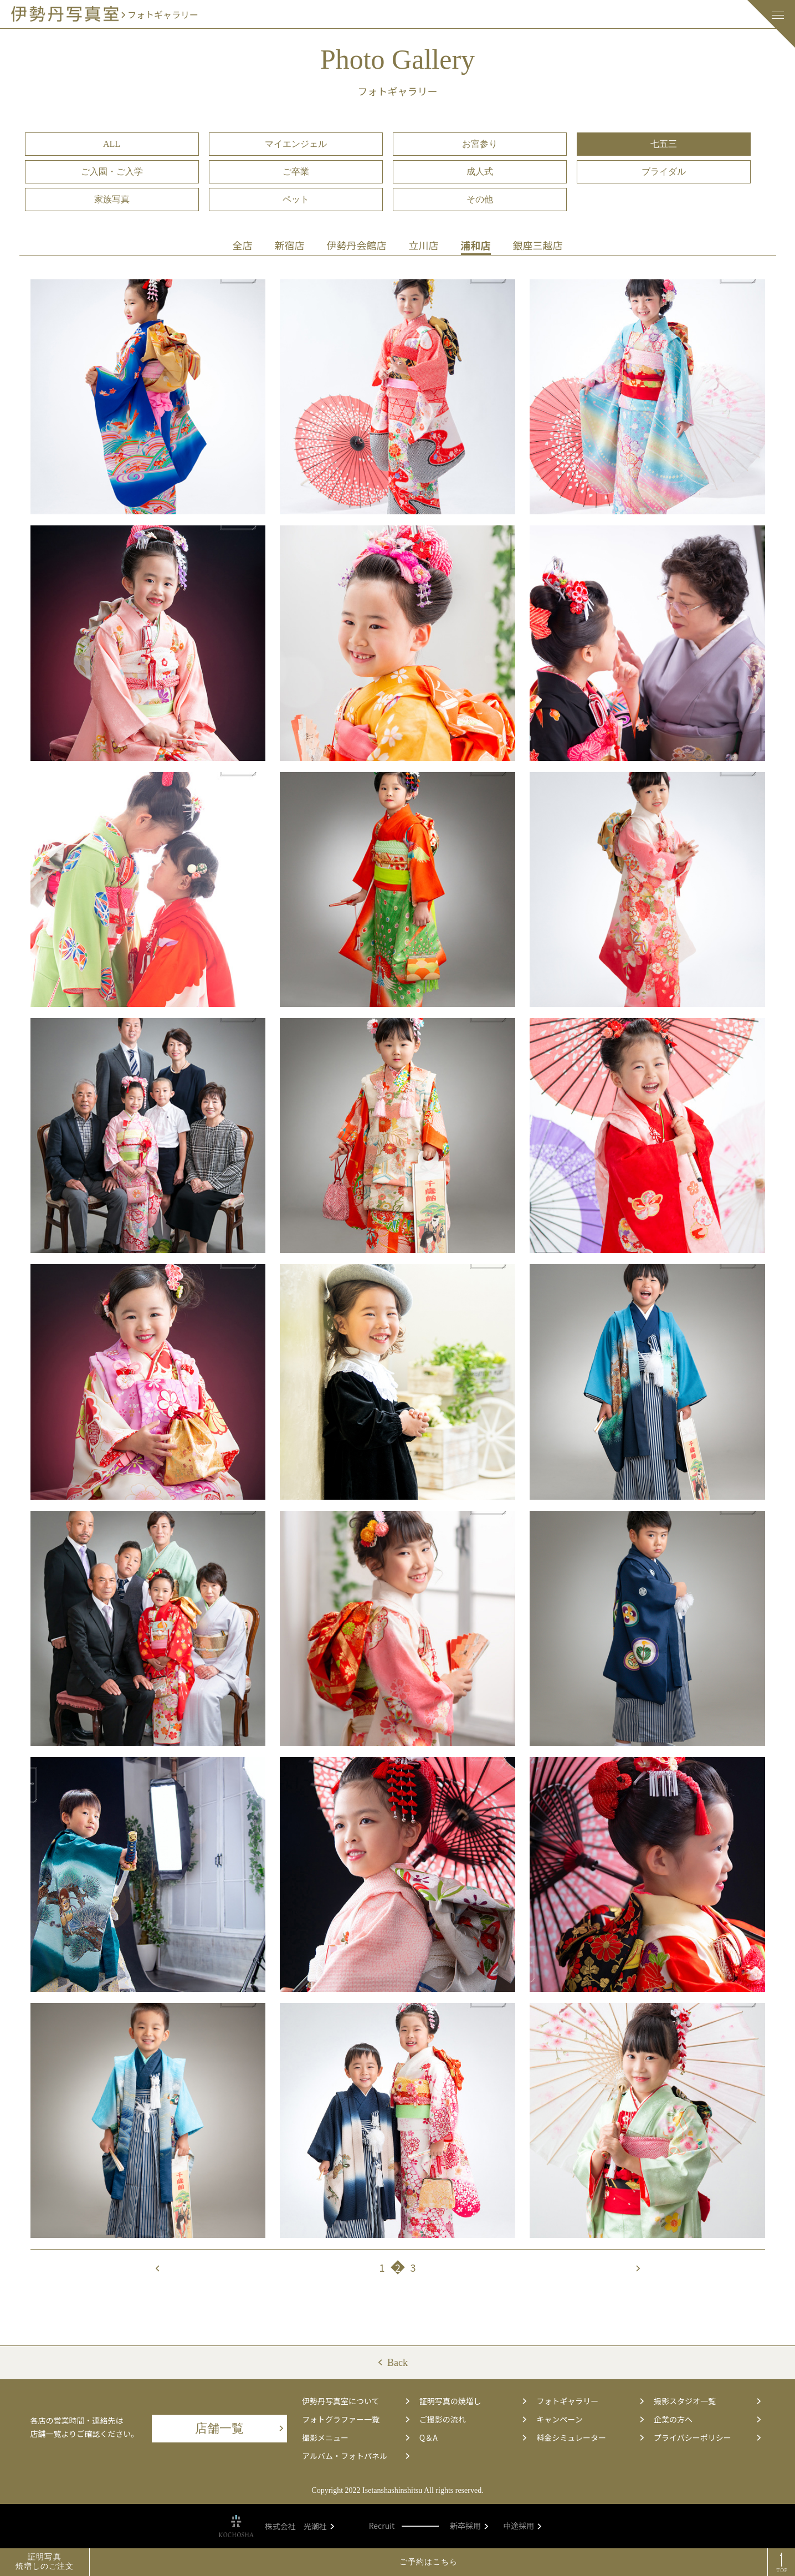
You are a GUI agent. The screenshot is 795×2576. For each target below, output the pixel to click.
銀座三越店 (538, 245)
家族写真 (112, 199)
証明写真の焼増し (472, 2401)
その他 (479, 199)
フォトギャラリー (589, 2401)
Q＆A (472, 2437)
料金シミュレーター (589, 2437)
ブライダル (664, 171)
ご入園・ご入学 (112, 171)
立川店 (424, 245)
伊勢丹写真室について (355, 2401)
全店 (243, 245)
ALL (111, 144)
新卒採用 (469, 2526)
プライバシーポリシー (707, 2437)
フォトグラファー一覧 (355, 2419)
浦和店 (476, 245)
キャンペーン (589, 2419)
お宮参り (479, 144)
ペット (296, 199)
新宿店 (290, 245)
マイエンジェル (296, 144)
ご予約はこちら (428, 2562)
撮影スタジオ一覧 (707, 2401)
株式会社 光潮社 (299, 2526)
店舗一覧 (239, 2428)
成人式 (479, 171)
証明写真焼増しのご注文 (45, 2561)
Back (397, 2362)
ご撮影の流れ (472, 2419)
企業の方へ (707, 2419)
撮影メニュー (355, 2437)
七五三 (663, 144)
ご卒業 (296, 171)
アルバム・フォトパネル (355, 2456)
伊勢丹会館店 (357, 245)
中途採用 (522, 2526)
